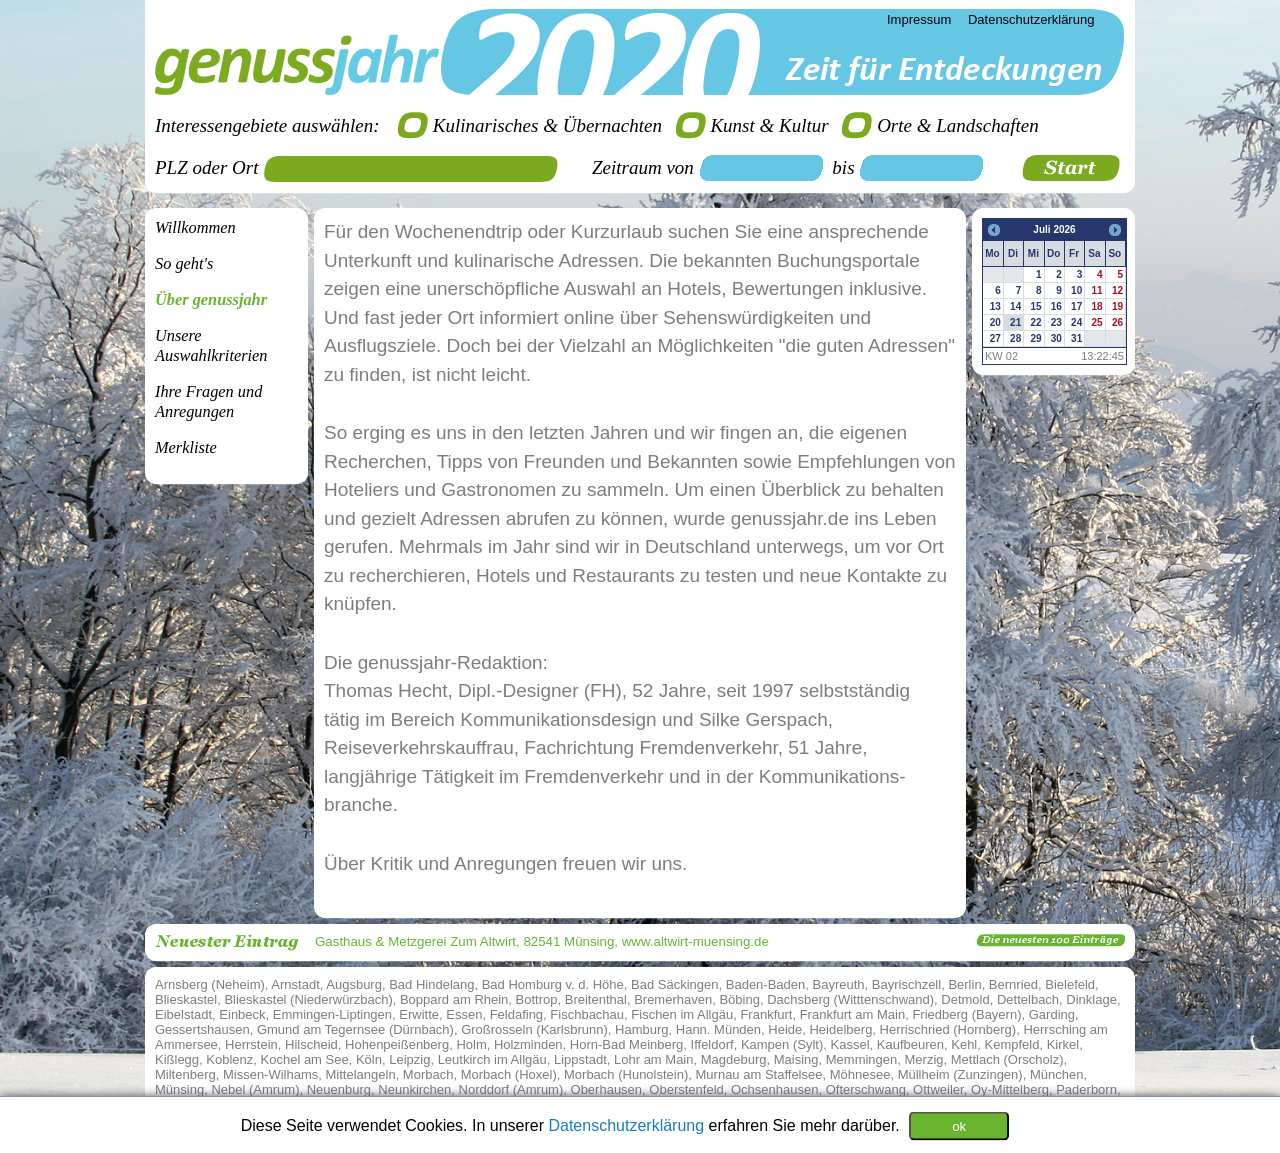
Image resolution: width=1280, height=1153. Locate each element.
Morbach (428, 1074)
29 (1035, 338)
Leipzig (409, 1059)
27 (995, 338)
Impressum (919, 19)
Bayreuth (839, 984)
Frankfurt (766, 1014)
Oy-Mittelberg (1010, 1089)
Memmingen (862, 1059)
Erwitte (419, 1014)
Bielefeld (1070, 984)
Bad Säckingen (674, 984)
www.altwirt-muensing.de (695, 941)
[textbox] (418, 169)
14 (1015, 306)
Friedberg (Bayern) (966, 1014)
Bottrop (537, 999)
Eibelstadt (183, 1014)
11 (1096, 290)
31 (1076, 338)
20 (995, 322)
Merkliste (186, 447)
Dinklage (1091, 999)
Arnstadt (295, 984)
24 (1076, 322)
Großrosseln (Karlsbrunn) (534, 1029)
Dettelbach (1028, 999)
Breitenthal (596, 999)
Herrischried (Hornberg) (948, 1029)
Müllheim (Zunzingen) (960, 1074)
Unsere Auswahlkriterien (211, 345)
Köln (369, 1059)
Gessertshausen (202, 1029)
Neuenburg (339, 1089)
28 (1015, 338)
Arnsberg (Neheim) (210, 984)
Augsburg (354, 984)
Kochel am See (305, 1059)
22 (1035, 322)
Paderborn (1086, 1089)
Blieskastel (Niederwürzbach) (308, 999)
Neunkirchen (414, 1089)
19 (1117, 306)
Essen (464, 1014)
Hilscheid (311, 1044)
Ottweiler (938, 1089)
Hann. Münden (718, 1029)
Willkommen (195, 227)
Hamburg (641, 1029)
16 (1056, 306)
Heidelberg (840, 1029)
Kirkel (1063, 1044)
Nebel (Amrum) (255, 1089)
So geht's (184, 263)
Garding (1052, 1014)
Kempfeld (1012, 1044)
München (1056, 1074)
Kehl (964, 1044)
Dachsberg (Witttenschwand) (850, 999)
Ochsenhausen (774, 1089)
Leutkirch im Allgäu (492, 1059)
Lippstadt (580, 1059)
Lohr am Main (653, 1059)
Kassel (850, 1044)
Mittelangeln (361, 1074)
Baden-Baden (766, 984)
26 (1117, 322)
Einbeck (242, 1014)
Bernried (1013, 984)
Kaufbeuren (910, 1044)
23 (1056, 322)
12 (1117, 290)
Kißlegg (177, 1059)
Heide (785, 1029)
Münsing (179, 1089)
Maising (796, 1059)
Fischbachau (587, 1014)
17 (1076, 306)
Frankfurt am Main (852, 1014)
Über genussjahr (211, 299)
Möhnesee (860, 1074)
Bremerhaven (673, 999)
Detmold (965, 999)
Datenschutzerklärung (628, 1124)
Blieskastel (186, 999)
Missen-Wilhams (270, 1074)
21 (1015, 322)
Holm (471, 1044)
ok (959, 1125)
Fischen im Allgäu (682, 1014)
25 (1096, 322)
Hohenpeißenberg (397, 1044)
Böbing (739, 999)
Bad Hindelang (431, 984)
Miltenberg (185, 1074)
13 (995, 306)
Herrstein (251, 1044)
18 (1096, 306)
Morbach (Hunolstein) (626, 1074)
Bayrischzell (906, 984)
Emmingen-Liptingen (332, 1014)
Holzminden (528, 1044)
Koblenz (229, 1059)
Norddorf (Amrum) (511, 1089)
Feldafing (516, 1014)
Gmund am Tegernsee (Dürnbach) (355, 1029)
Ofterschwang (866, 1089)
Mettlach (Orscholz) (1007, 1059)
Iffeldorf (712, 1044)
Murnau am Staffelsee (759, 1074)
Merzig (924, 1059)
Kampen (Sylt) (782, 1044)
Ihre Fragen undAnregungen (208, 401)
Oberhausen (607, 1089)
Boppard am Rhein (454, 999)
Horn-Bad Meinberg (626, 1044)
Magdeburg (734, 1059)
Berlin (964, 984)
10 (1076, 290)
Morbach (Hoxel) (509, 1074)
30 (1056, 338)
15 (1035, 306)
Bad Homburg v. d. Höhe (553, 984)
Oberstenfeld (686, 1089)
